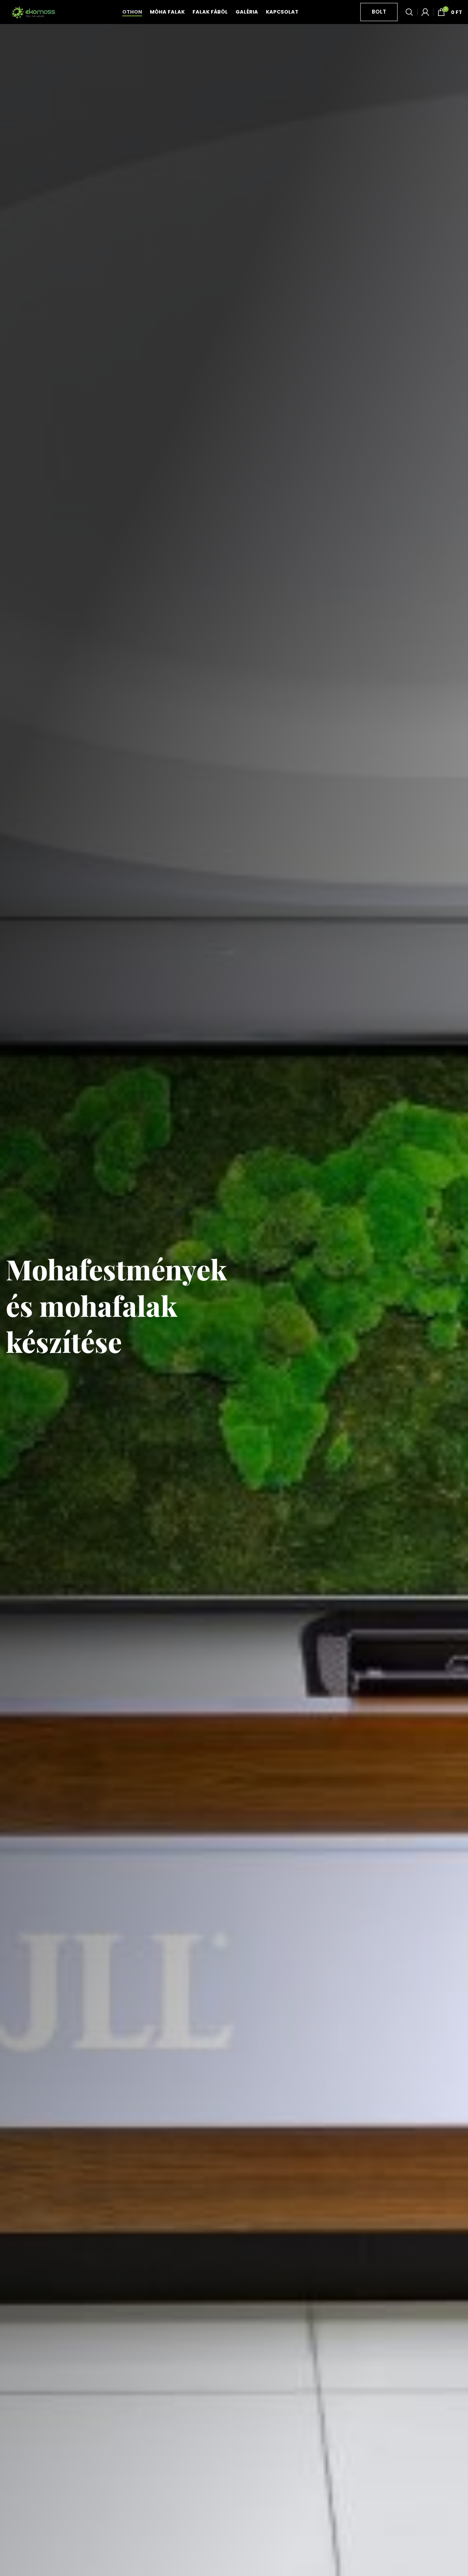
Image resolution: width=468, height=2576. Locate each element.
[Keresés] (409, 20)
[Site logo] (33, 20)
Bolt (379, 20)
